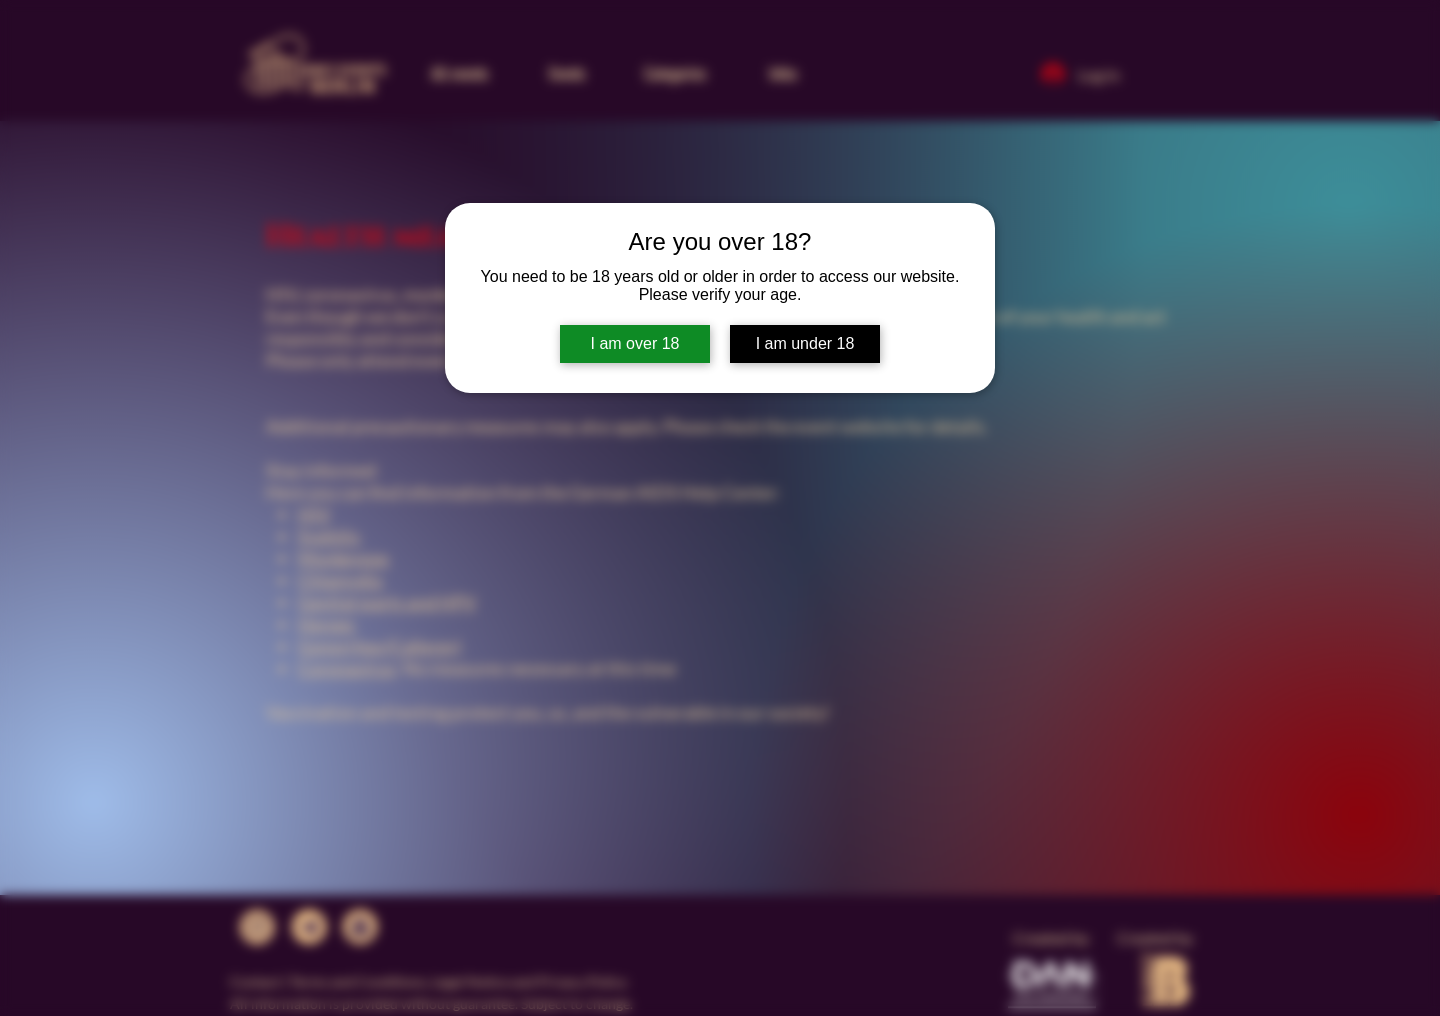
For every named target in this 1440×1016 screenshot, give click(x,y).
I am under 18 (805, 343)
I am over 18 (635, 343)
